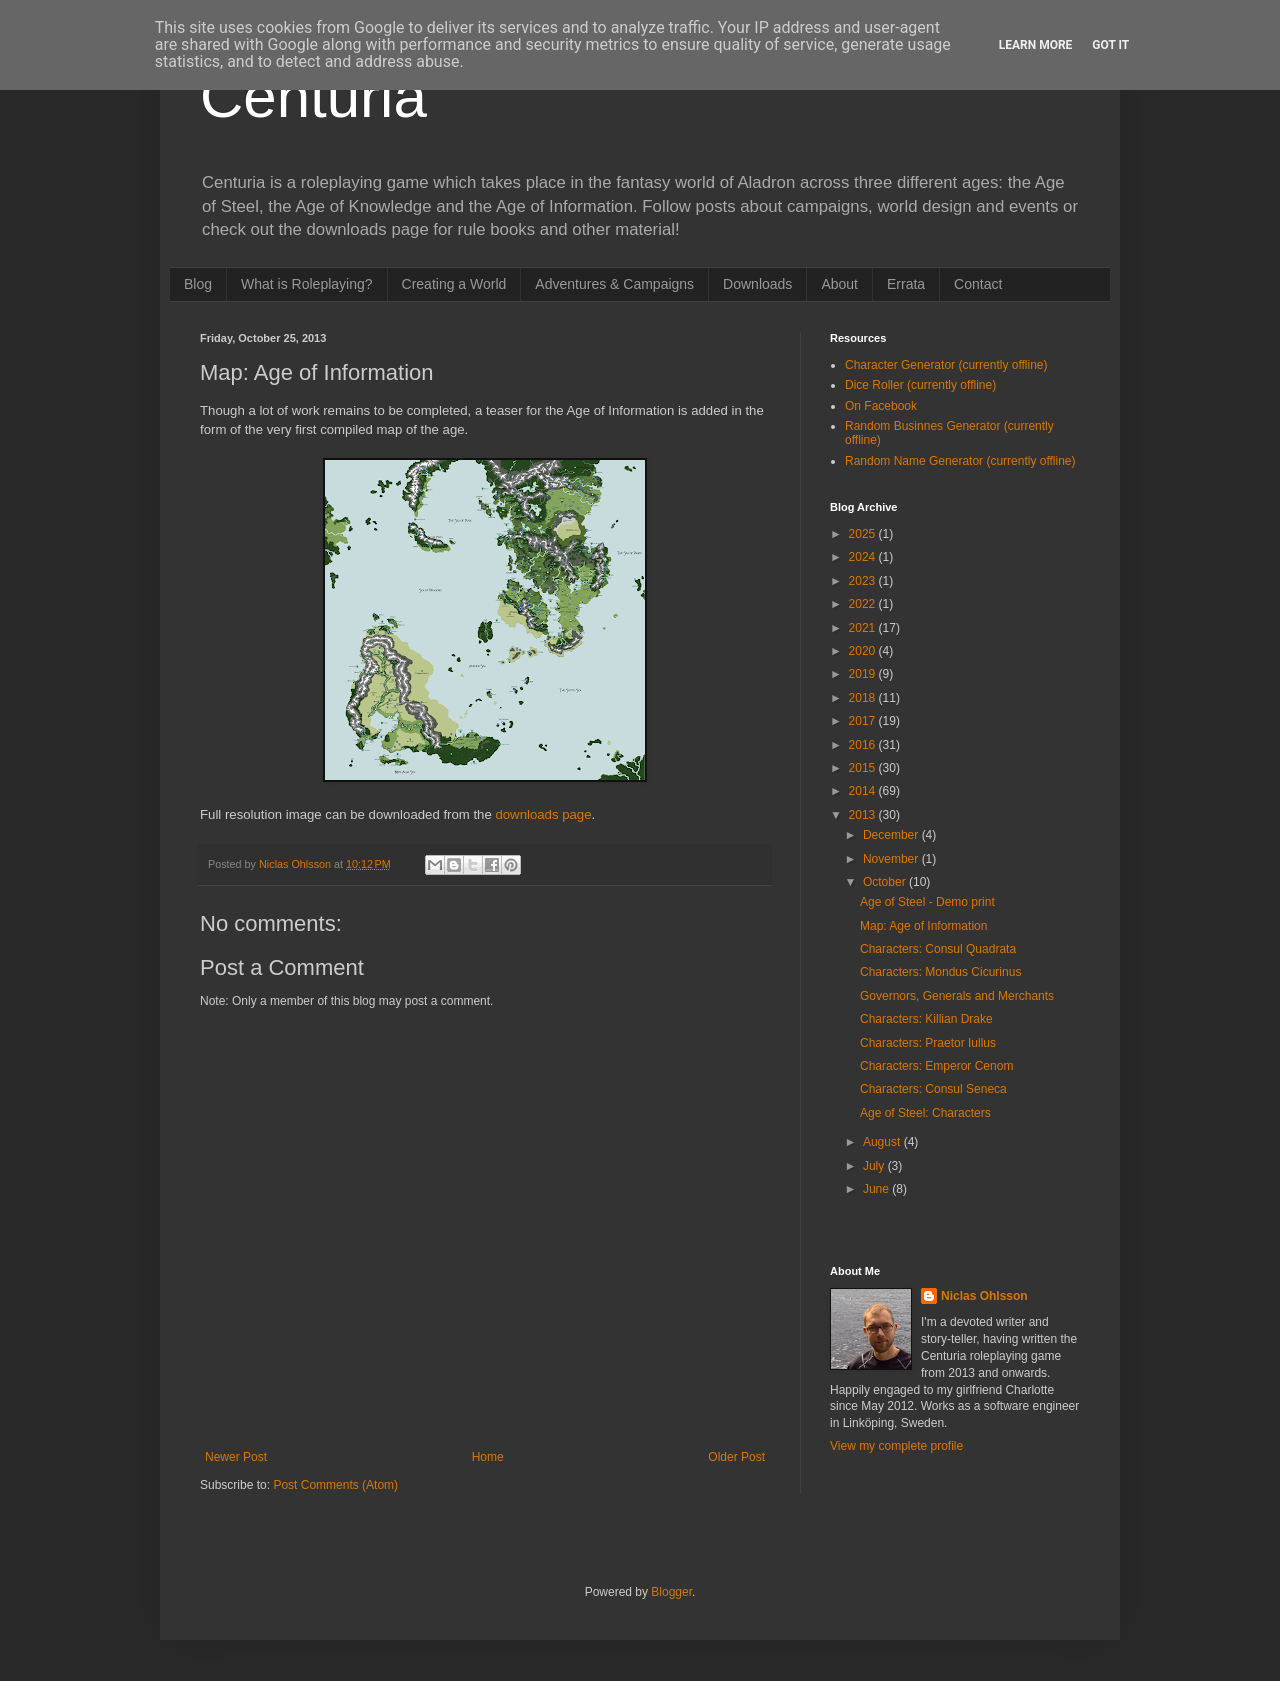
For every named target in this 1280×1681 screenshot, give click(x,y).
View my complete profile (896, 1446)
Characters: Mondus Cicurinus (940, 972)
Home (488, 1457)
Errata (906, 284)
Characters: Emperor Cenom (936, 1066)
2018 (864, 698)
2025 (864, 534)
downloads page (543, 814)
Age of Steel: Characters (925, 1113)
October (886, 882)
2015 (864, 768)
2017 (864, 721)
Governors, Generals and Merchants (957, 996)
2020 (864, 651)
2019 (864, 674)
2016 (864, 745)
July (875, 1166)
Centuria (313, 96)
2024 (864, 557)
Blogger (671, 1592)
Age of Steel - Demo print (927, 902)
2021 (864, 628)
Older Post (736, 1457)
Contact (978, 284)
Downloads (757, 284)
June (877, 1189)
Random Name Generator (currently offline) (960, 461)
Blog (198, 284)
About (839, 284)
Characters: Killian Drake (926, 1019)
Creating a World (454, 284)
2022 (864, 604)
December (892, 835)
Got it (1110, 45)
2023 (864, 581)
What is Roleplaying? (307, 284)
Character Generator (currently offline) (946, 365)
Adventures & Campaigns (614, 284)
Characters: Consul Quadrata (938, 949)
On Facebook (881, 406)
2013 (864, 815)
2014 (864, 791)
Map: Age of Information (923, 926)
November (892, 859)
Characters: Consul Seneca (933, 1089)
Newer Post (236, 1457)
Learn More (1036, 45)
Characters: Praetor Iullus (928, 1043)
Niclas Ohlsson (984, 1296)
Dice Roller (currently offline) (920, 385)
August (883, 1142)
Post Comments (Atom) (335, 1485)
